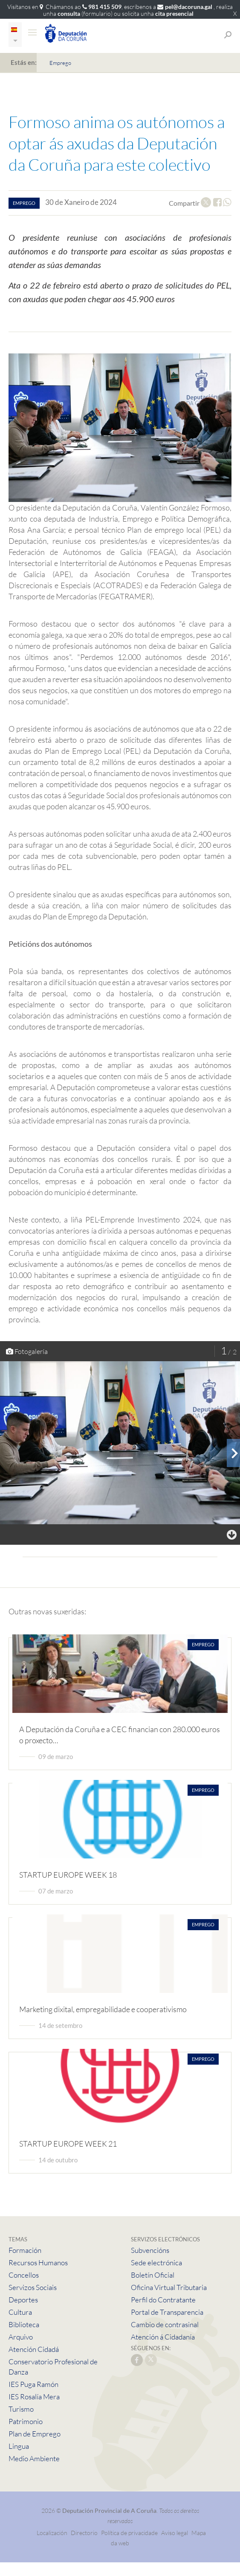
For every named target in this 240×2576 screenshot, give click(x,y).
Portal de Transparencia (167, 2312)
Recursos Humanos (38, 2262)
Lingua (19, 2446)
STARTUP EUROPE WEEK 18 (68, 1874)
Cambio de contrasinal (165, 2324)
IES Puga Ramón (33, 2384)
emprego (24, 203)
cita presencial (174, 13)
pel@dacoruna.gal (188, 6)
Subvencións (150, 2250)
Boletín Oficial (152, 2274)
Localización (52, 2532)
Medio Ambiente (34, 2458)
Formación (25, 2250)
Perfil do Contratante (163, 2299)
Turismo (21, 2408)
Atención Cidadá (34, 2349)
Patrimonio (26, 2421)
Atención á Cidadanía (163, 2336)
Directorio (84, 2532)
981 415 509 (104, 6)
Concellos (24, 2274)
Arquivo (21, 2336)
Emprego (60, 62)
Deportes (23, 2299)
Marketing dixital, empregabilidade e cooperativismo (103, 2009)
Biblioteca (24, 2324)
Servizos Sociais (33, 2287)
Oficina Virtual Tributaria (169, 2287)
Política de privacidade (130, 2532)
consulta (69, 13)
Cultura (20, 2312)
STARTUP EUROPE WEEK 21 (68, 2143)
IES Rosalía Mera (34, 2396)
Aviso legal (174, 2532)
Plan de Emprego (35, 2433)
